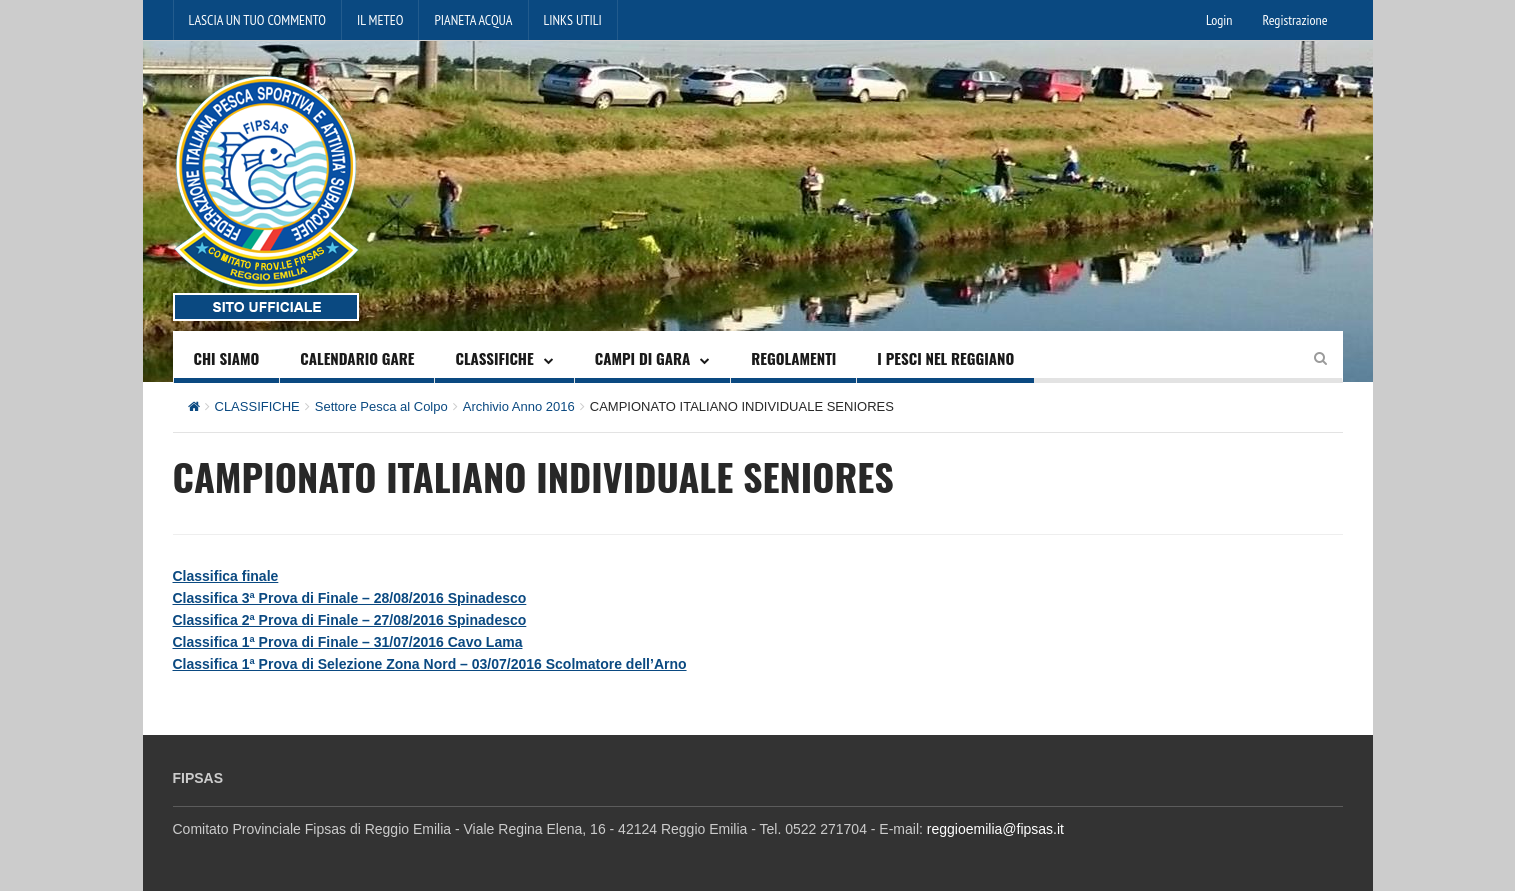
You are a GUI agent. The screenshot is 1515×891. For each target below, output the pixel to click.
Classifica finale (226, 576)
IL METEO (380, 20)
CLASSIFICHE (494, 358)
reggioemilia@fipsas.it (995, 829)
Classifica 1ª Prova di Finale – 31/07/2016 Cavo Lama (348, 642)
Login (1219, 20)
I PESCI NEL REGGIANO (945, 358)
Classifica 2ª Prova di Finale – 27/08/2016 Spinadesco (350, 620)
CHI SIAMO (227, 358)
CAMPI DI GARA (643, 358)
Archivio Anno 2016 (519, 406)
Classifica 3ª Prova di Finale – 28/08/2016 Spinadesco (350, 598)
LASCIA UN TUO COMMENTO (258, 20)
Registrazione (1294, 20)
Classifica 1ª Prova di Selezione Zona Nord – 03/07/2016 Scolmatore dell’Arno (430, 664)
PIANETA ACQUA (473, 20)
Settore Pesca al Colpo (381, 406)
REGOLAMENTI (793, 358)
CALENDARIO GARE (357, 358)
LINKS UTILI (573, 20)
